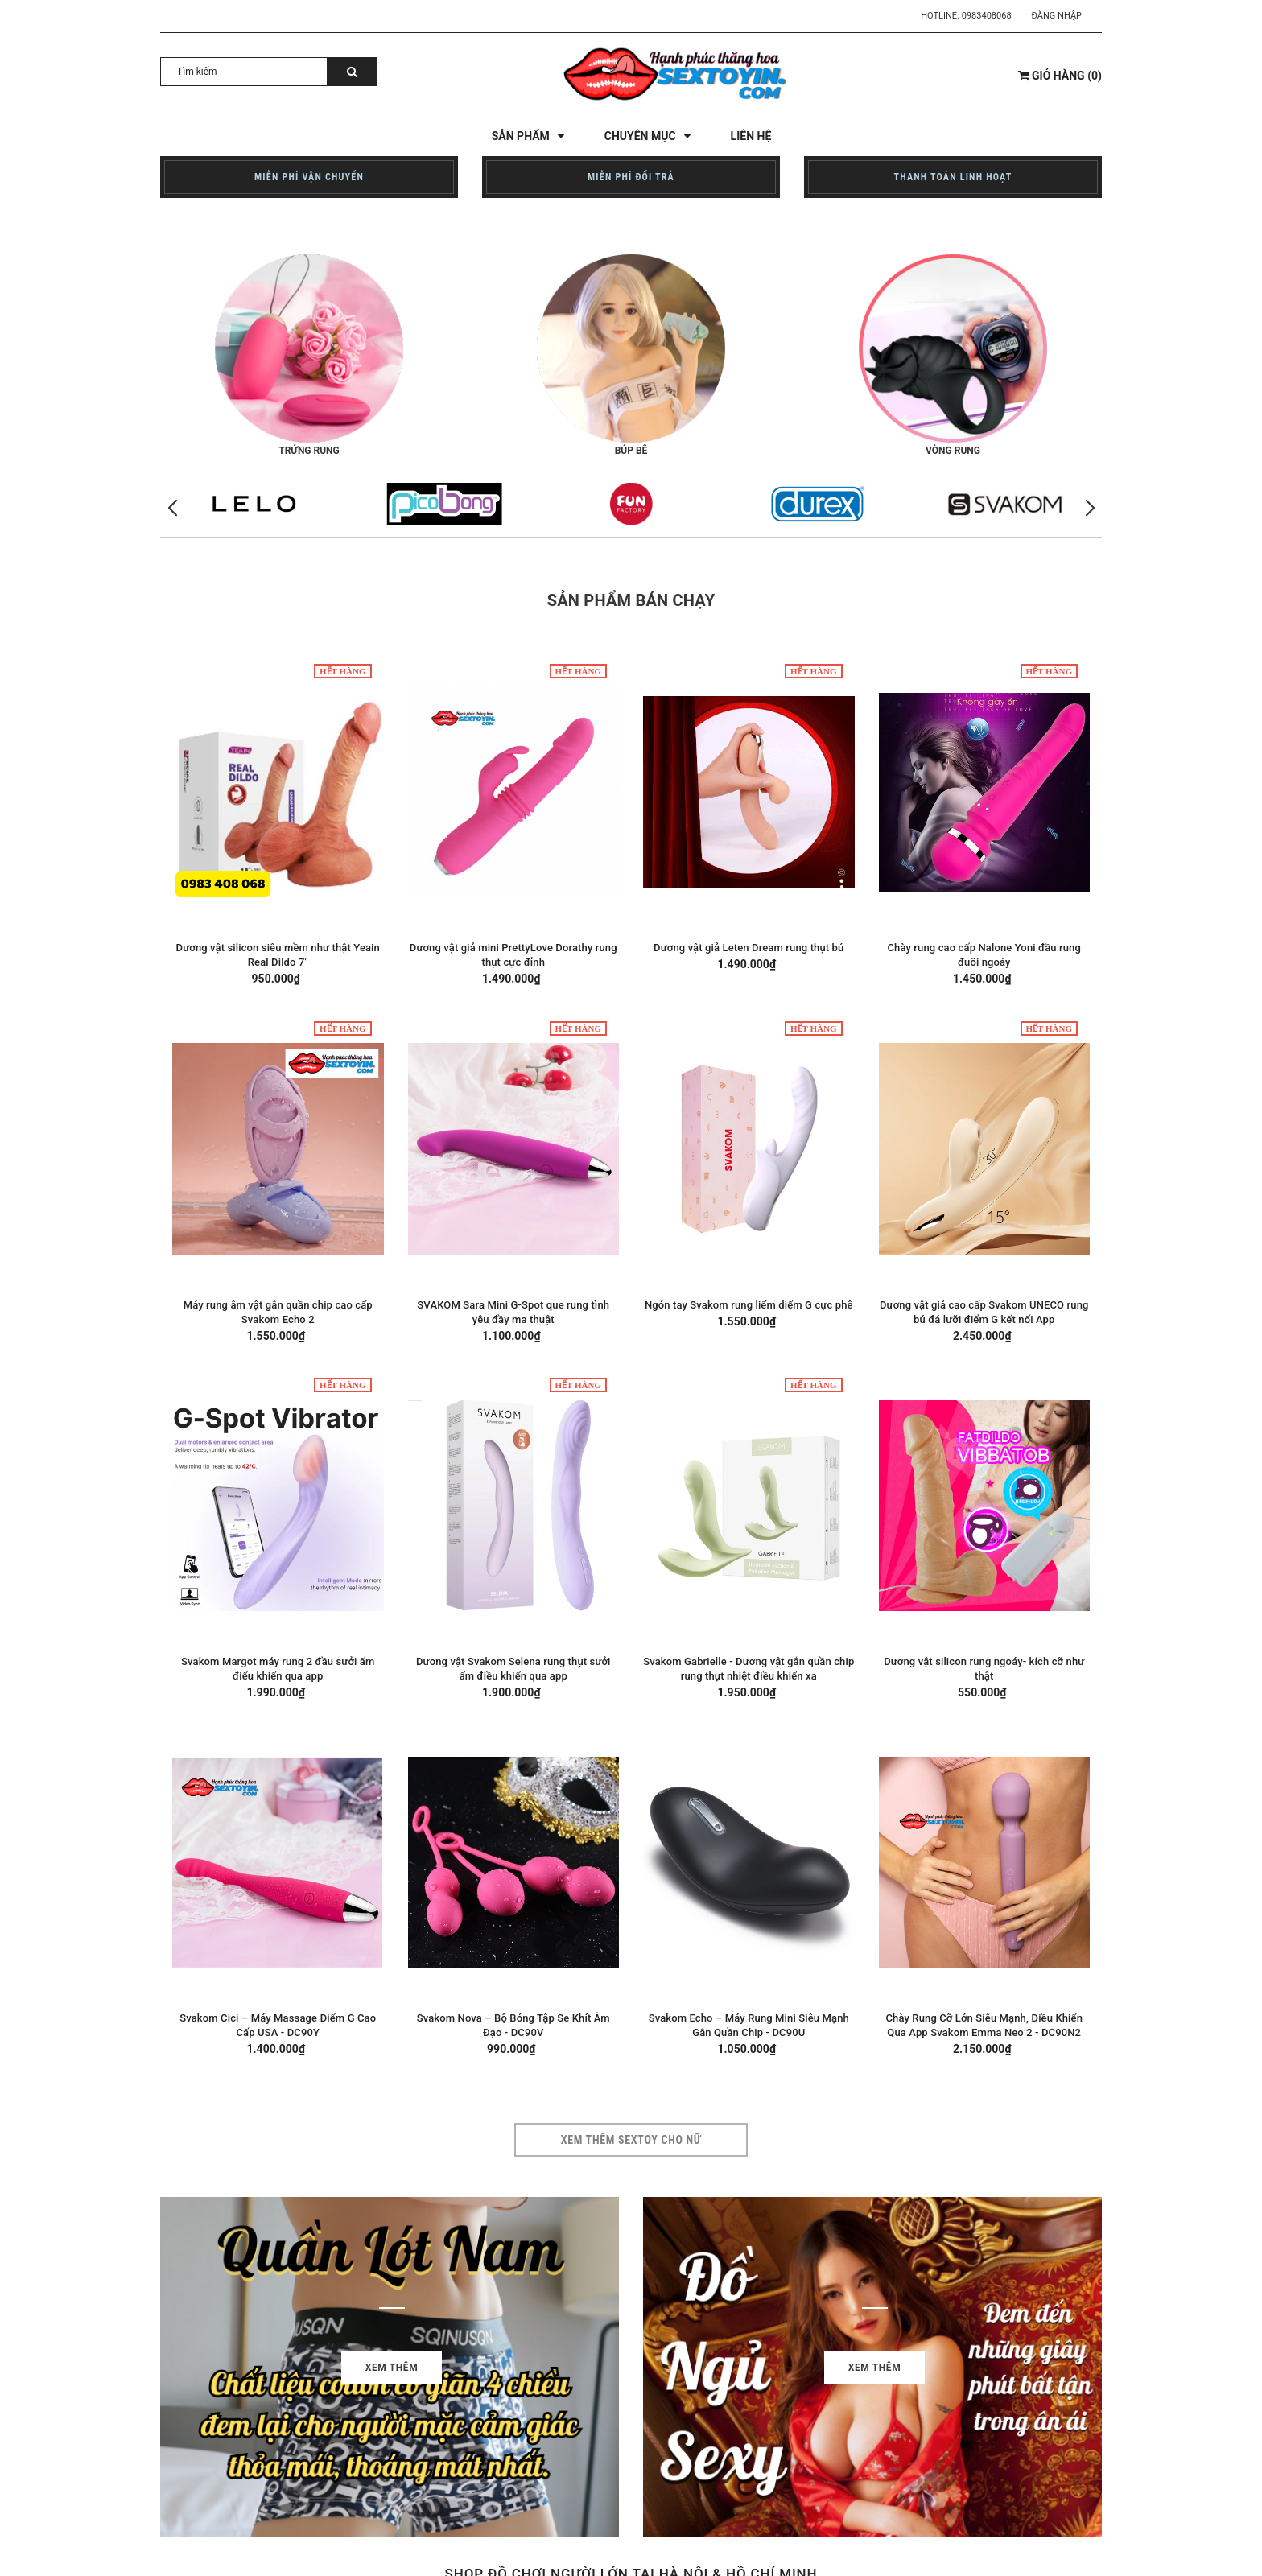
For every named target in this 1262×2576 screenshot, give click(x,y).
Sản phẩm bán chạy (631, 600)
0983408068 (987, 15)
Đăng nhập (1057, 15)
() (1060, 75)
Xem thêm (392, 2367)
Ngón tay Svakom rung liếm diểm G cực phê (749, 1305)
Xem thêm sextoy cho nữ (631, 2139)
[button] (1090, 509)
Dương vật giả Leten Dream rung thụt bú (748, 948)
